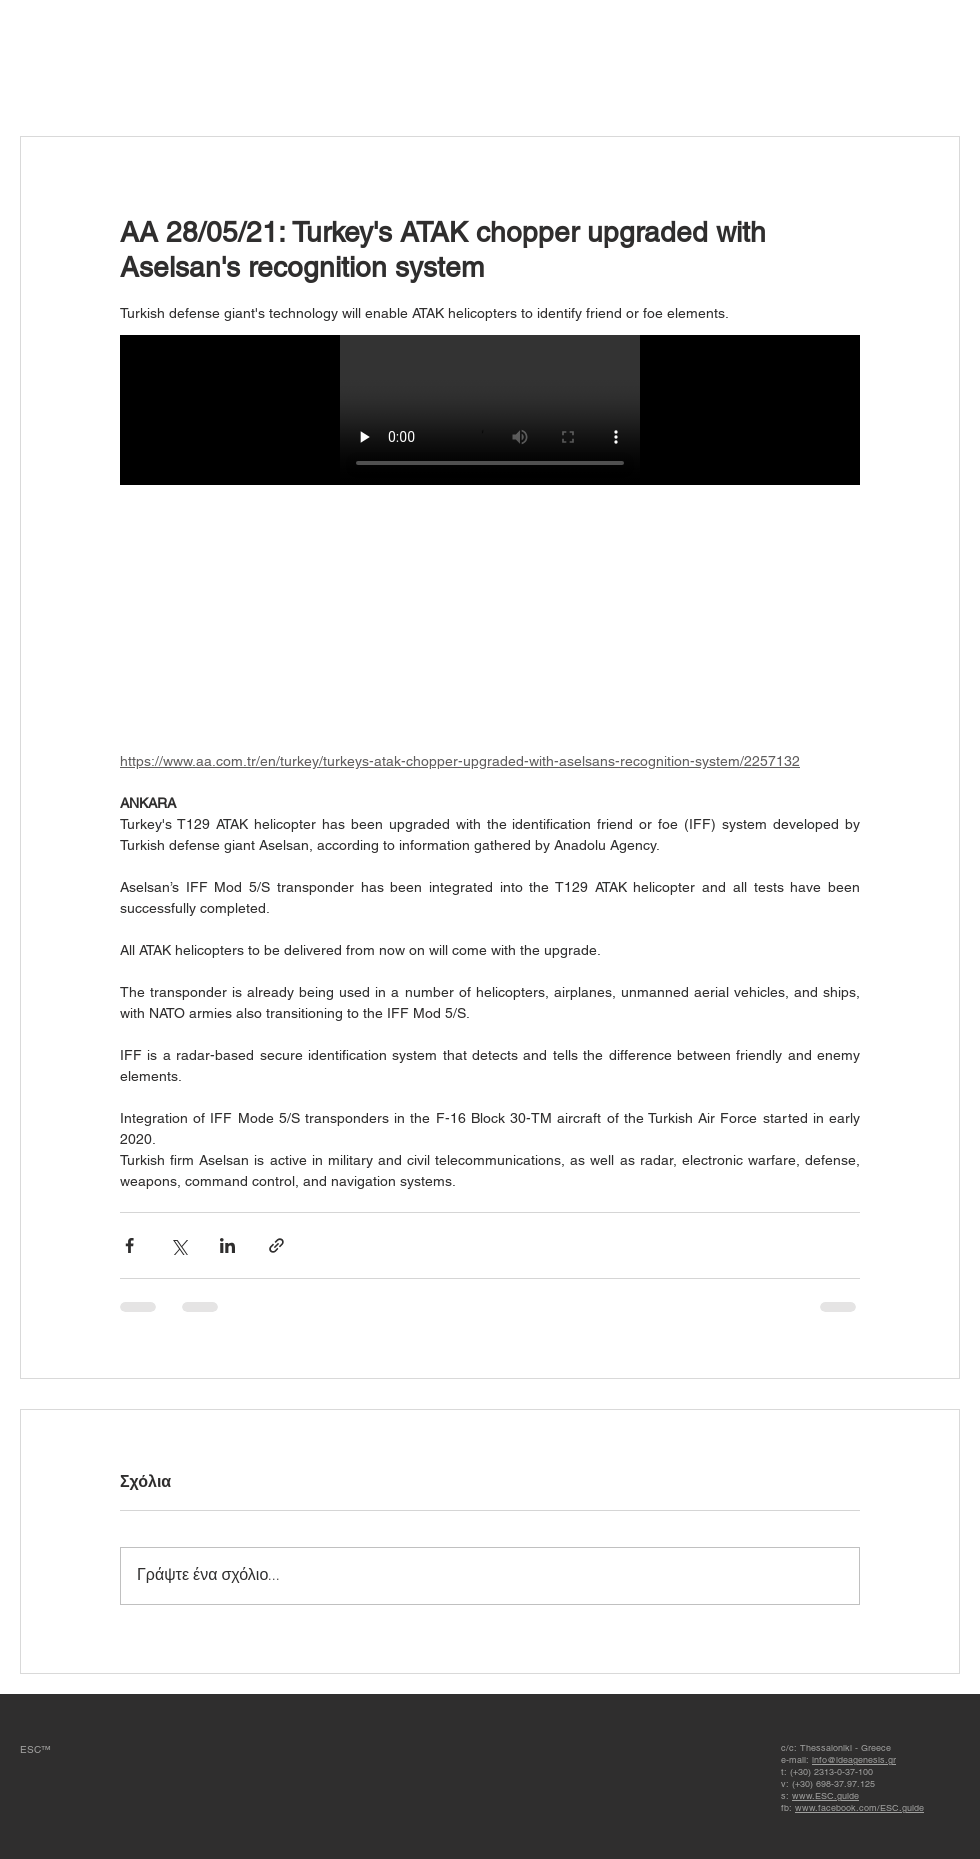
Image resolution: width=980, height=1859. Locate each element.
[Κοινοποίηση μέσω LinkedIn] (227, 1245)
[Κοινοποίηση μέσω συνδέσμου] (276, 1245)
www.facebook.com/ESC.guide (859, 1808)
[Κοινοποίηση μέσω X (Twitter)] (178, 1245)
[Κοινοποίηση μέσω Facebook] (129, 1245)
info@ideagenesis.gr (854, 1760)
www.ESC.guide (825, 1796)
